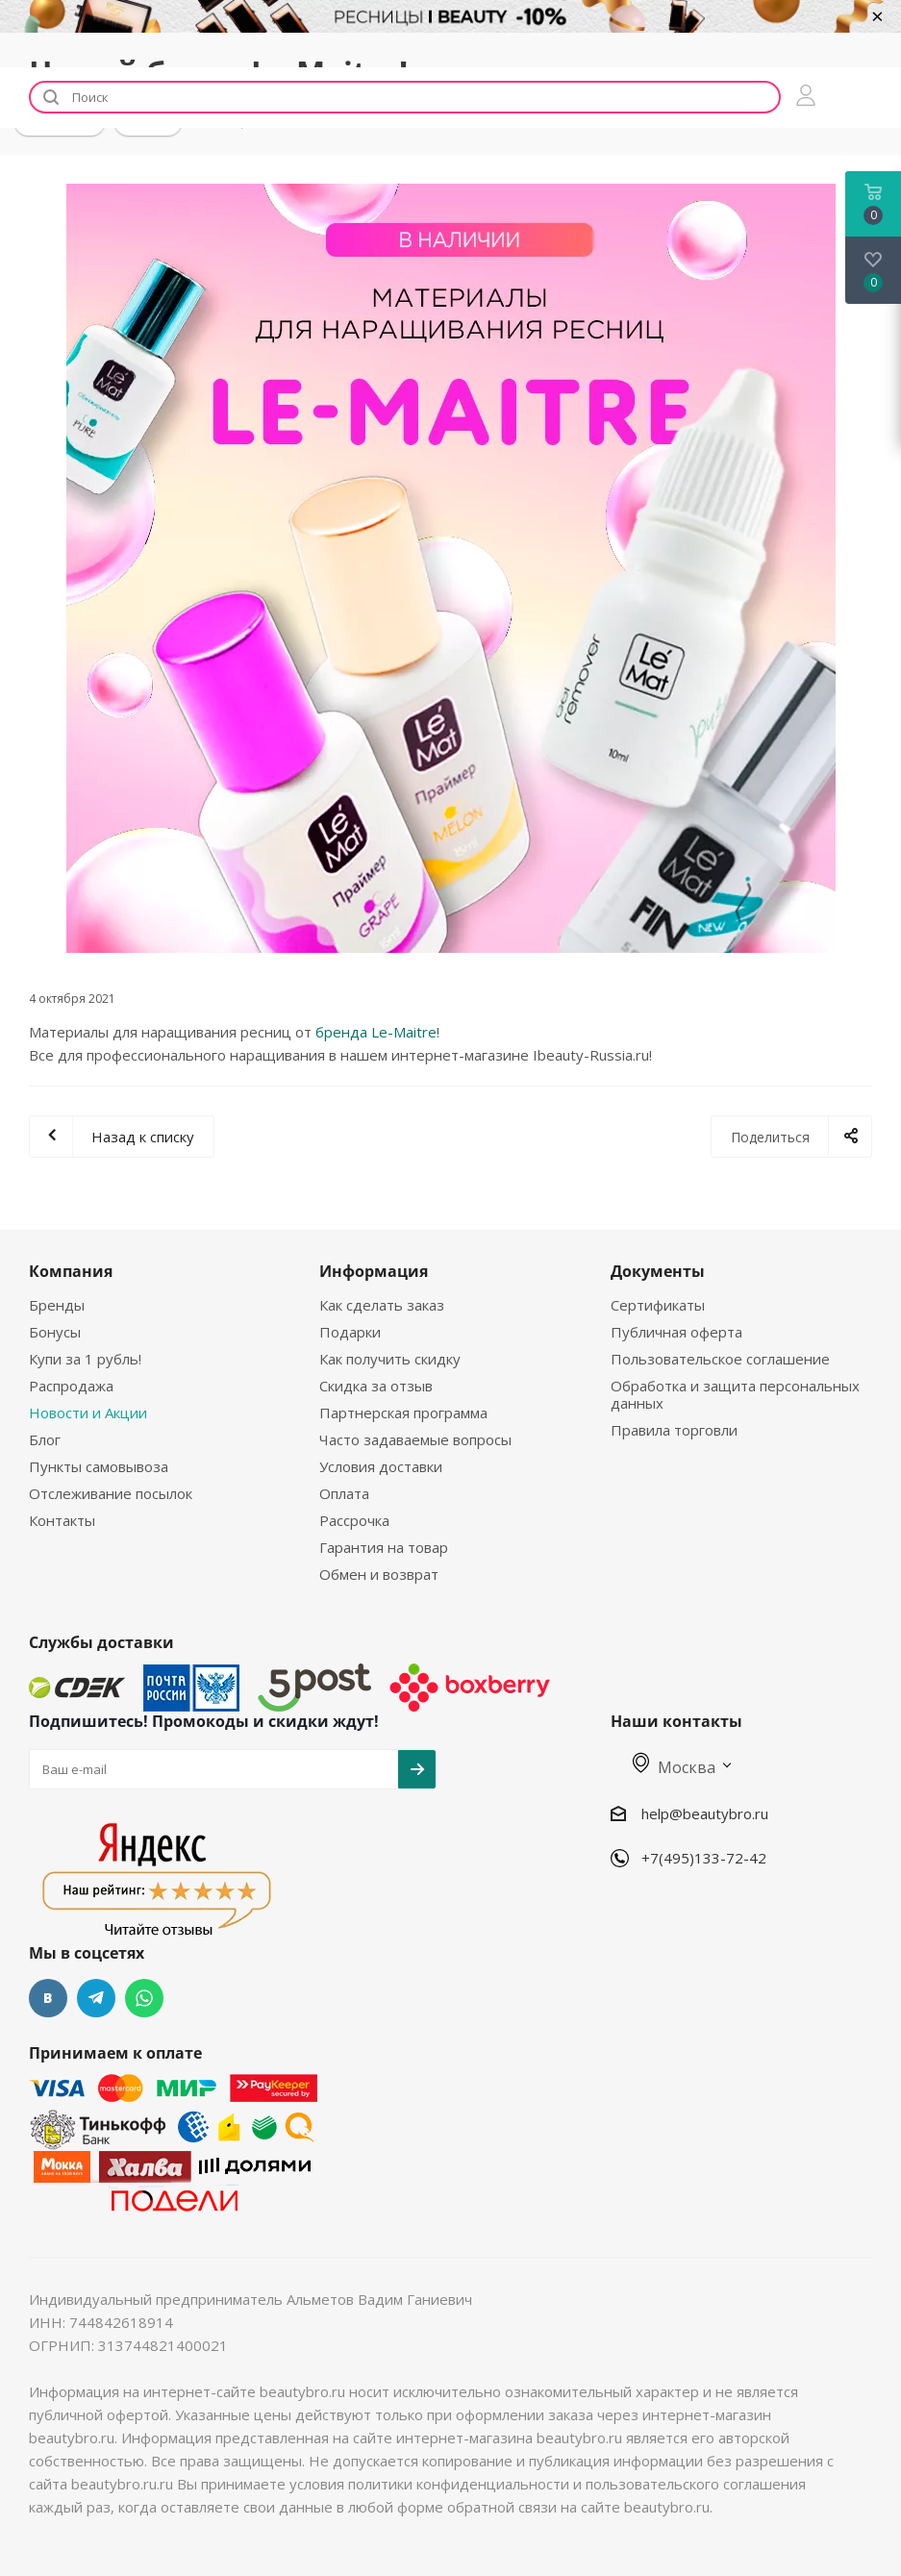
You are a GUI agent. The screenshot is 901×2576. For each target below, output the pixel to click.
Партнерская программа (403, 1412)
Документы (658, 1271)
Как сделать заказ (381, 1304)
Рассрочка (354, 1520)
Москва (674, 1767)
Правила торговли (674, 1429)
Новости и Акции (88, 1412)
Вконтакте (48, 1998)
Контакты (62, 1520)
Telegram (96, 1998)
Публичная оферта (676, 1331)
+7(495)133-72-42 (703, 1857)
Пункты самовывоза (98, 1466)
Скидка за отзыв (376, 1385)
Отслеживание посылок (110, 1493)
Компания (71, 1271)
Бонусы (55, 1331)
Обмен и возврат (378, 1574)
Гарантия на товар (383, 1547)
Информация (373, 1271)
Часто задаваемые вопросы (415, 1439)
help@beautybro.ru (704, 1813)
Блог (45, 1439)
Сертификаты (658, 1304)
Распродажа (71, 1385)
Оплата (344, 1493)
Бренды (57, 1304)
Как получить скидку (390, 1358)
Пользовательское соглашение (720, 1358)
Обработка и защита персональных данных (735, 1394)
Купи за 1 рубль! (85, 1358)
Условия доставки (380, 1466)
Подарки (350, 1331)
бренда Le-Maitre (376, 1031)
